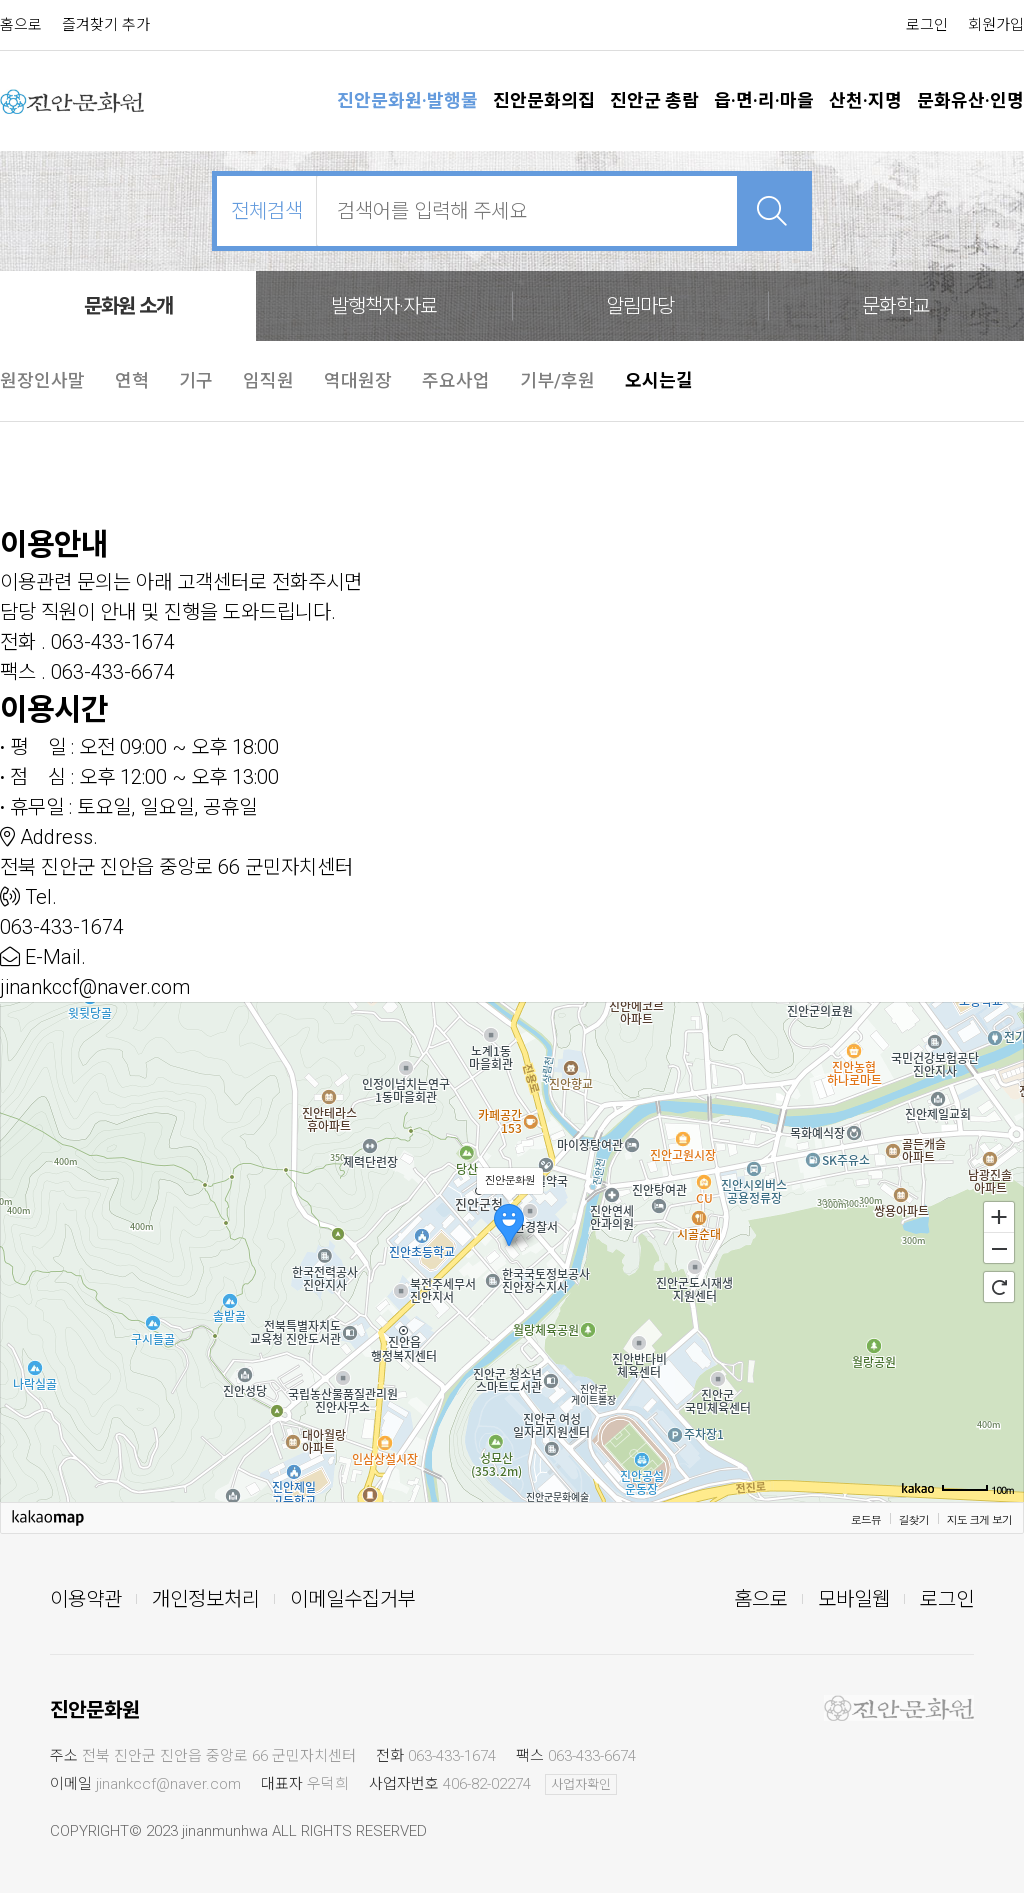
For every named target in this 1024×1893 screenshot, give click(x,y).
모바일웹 (854, 1599)
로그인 (927, 25)
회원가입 (996, 25)
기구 (196, 380)
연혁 (132, 380)
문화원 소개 (128, 306)
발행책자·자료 (384, 306)
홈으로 (21, 25)
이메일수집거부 (353, 1599)
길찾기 (914, 1519)
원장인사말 (42, 380)
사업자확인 (581, 1784)
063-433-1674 (452, 1756)
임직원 (268, 380)
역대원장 (358, 380)
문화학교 (896, 306)
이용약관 (86, 1599)
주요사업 (456, 380)
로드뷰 (866, 1519)
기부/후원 (557, 380)
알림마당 (640, 306)
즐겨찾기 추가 (106, 25)
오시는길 (659, 380)
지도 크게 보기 (979, 1519)
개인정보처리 (206, 1599)
